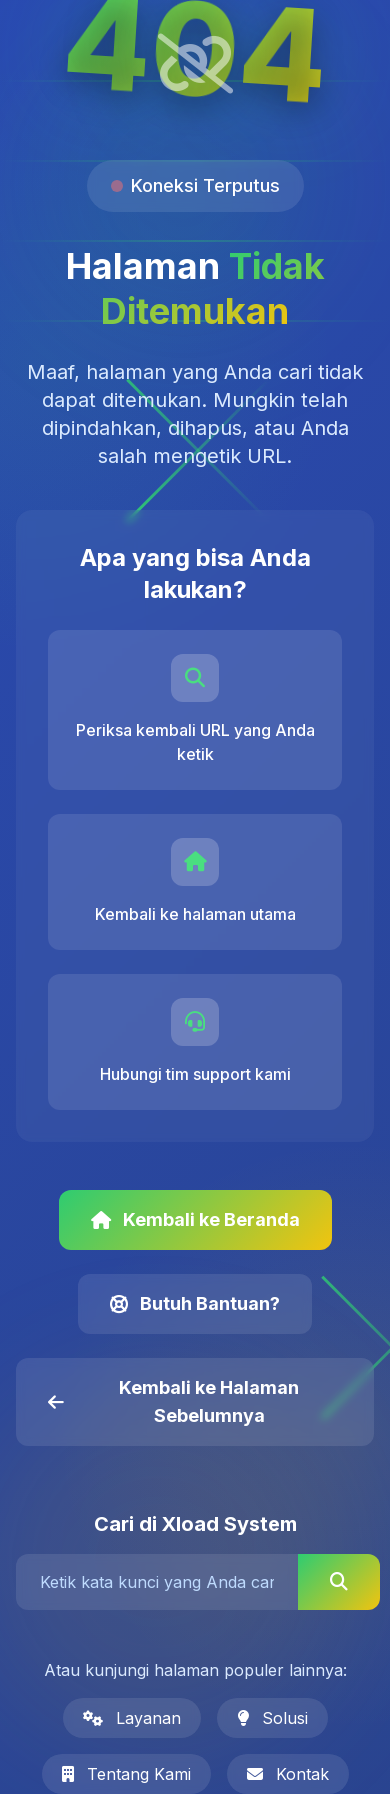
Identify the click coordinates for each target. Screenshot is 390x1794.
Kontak (288, 1774)
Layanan (132, 1718)
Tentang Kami (126, 1774)
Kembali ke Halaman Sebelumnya (173, 1401)
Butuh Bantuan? (195, 1303)
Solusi (272, 1718)
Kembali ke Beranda (195, 1219)
